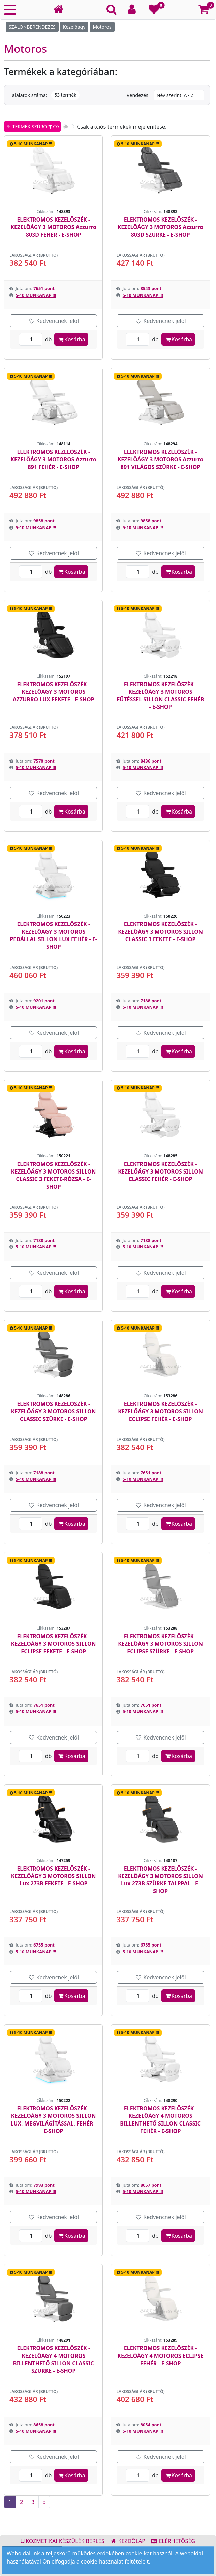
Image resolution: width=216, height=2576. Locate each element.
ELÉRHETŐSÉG (173, 2541)
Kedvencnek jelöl (53, 321)
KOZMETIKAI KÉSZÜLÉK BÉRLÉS (62, 2541)
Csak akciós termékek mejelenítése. (121, 126)
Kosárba (71, 339)
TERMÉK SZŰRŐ (32, 126)
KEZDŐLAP (127, 2541)
